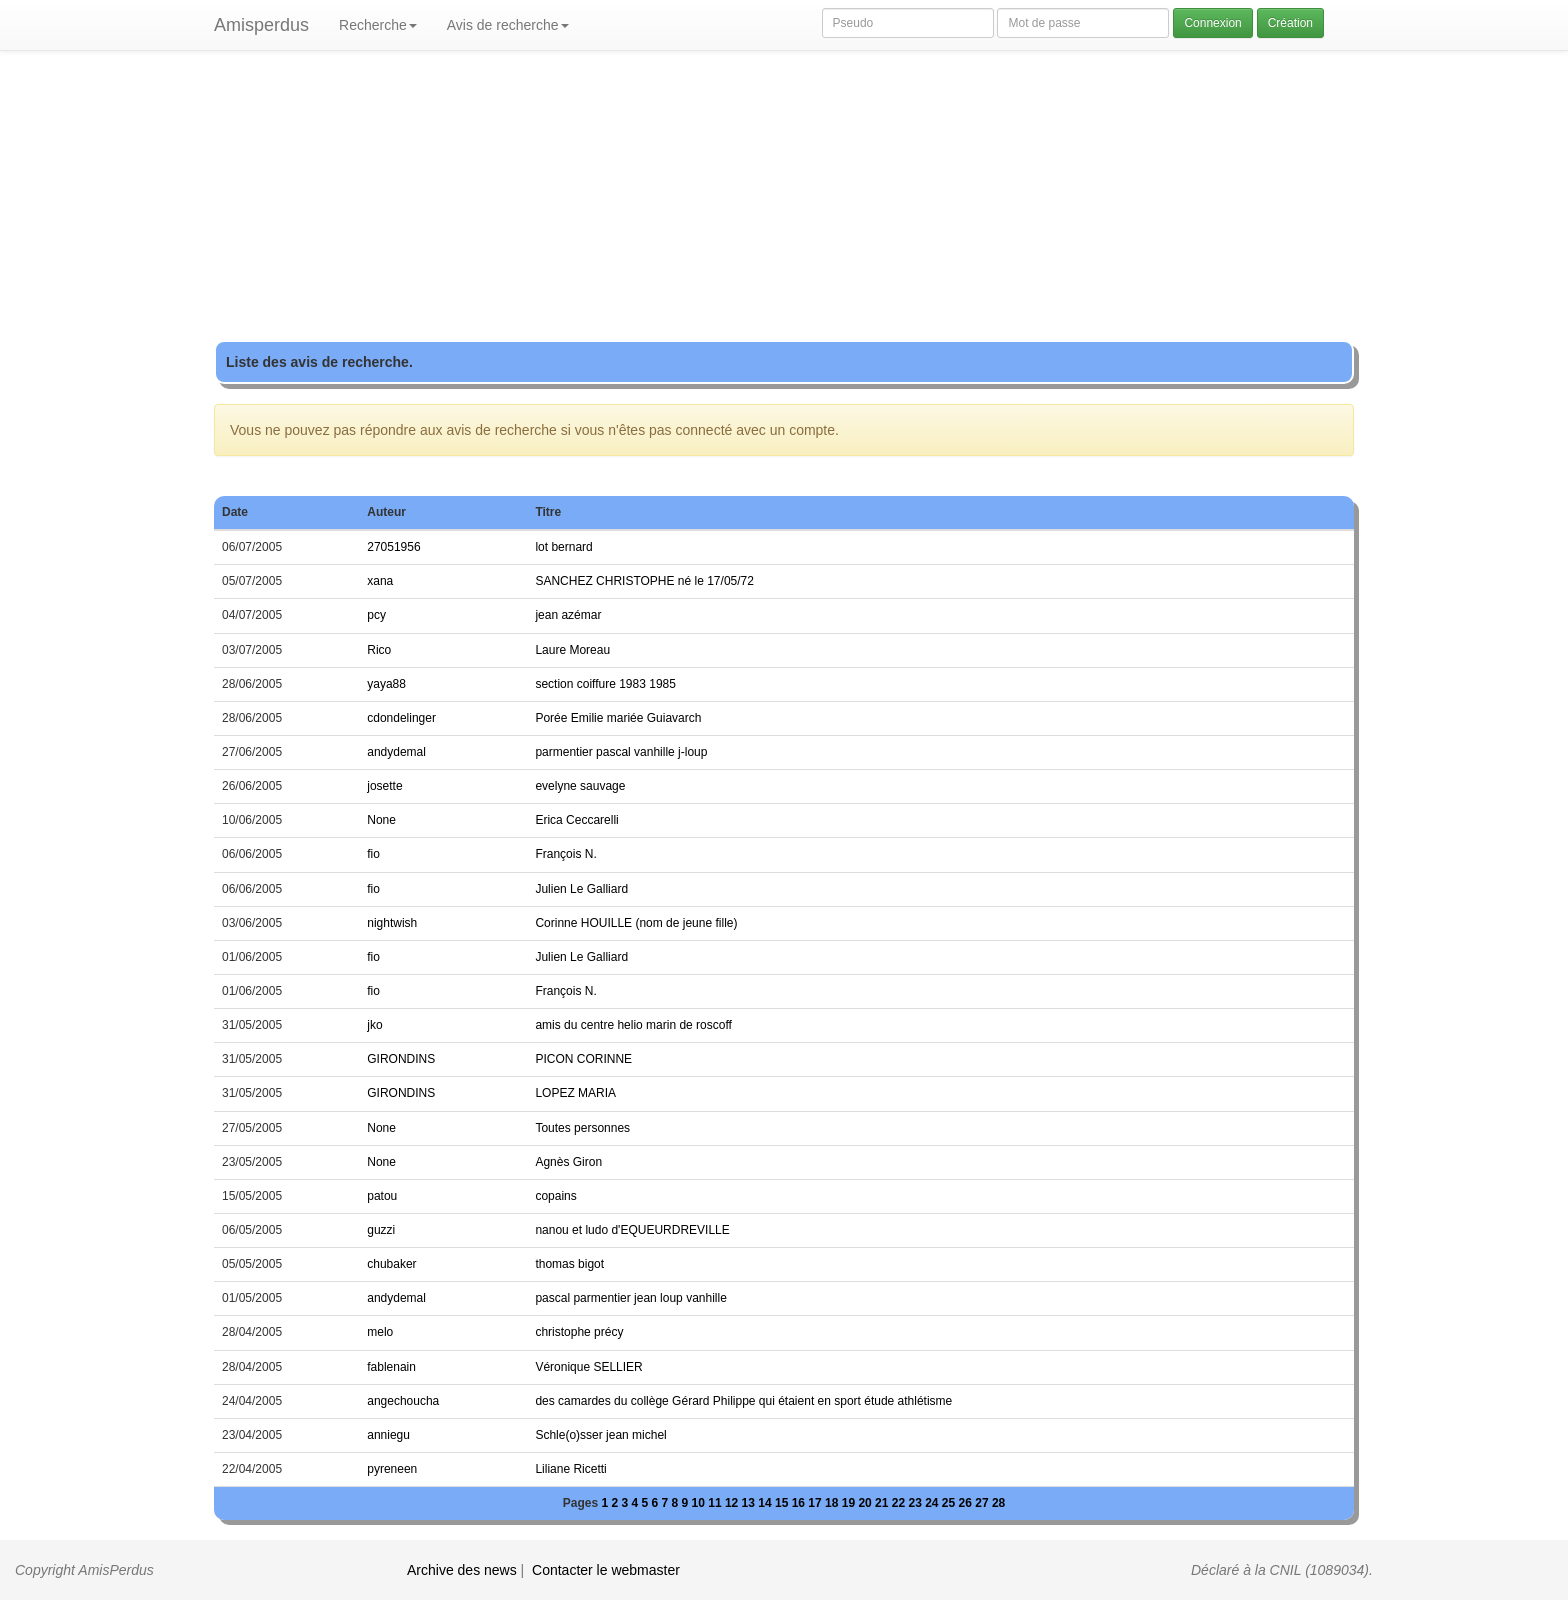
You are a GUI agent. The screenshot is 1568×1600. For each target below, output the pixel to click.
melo (380, 1332)
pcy (376, 615)
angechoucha (403, 1401)
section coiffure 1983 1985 (605, 684)
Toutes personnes (582, 1128)
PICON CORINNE (583, 1059)
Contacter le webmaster (606, 1570)
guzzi (381, 1230)
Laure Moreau (572, 650)
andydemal (396, 752)
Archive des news (462, 1570)
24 (933, 1503)
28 (998, 1503)
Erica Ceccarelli (576, 820)
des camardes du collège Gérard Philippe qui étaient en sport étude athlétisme (743, 1401)
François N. (565, 854)
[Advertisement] (784, 200)
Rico (379, 650)
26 (967, 1503)
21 (883, 1503)
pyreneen (392, 1469)
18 (833, 1503)
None (381, 820)
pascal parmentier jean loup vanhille (630, 1298)
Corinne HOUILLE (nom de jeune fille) (636, 923)
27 (983, 1503)
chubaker (391, 1264)
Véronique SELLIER (588, 1367)
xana (380, 581)
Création (1290, 23)
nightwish (392, 923)
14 (766, 1503)
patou (382, 1196)
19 (850, 1503)
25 (950, 1503)
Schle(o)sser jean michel (600, 1435)
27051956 (393, 547)
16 (800, 1503)
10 (700, 1503)
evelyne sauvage (580, 786)
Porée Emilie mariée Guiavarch (618, 718)
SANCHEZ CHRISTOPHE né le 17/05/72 (644, 581)
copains (555, 1196)
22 (900, 1503)
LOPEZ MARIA (575, 1093)
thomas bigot (569, 1264)
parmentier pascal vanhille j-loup (621, 752)
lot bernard (563, 547)
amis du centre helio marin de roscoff (633, 1025)
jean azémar (568, 615)
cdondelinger (401, 718)
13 (750, 1503)
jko (374, 1025)
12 (733, 1503)
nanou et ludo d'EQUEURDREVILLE (632, 1230)
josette (384, 786)
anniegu (388, 1435)
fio (373, 854)
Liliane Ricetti (570, 1469)
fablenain (391, 1367)
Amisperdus (261, 25)
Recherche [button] (378, 25)
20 (866, 1503)
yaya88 (386, 684)
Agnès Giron (568, 1162)
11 (716, 1503)
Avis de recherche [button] (508, 25)
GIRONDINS (401, 1059)
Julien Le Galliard (581, 889)
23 (916, 1503)
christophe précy (579, 1332)
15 (783, 1503)
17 (816, 1503)
